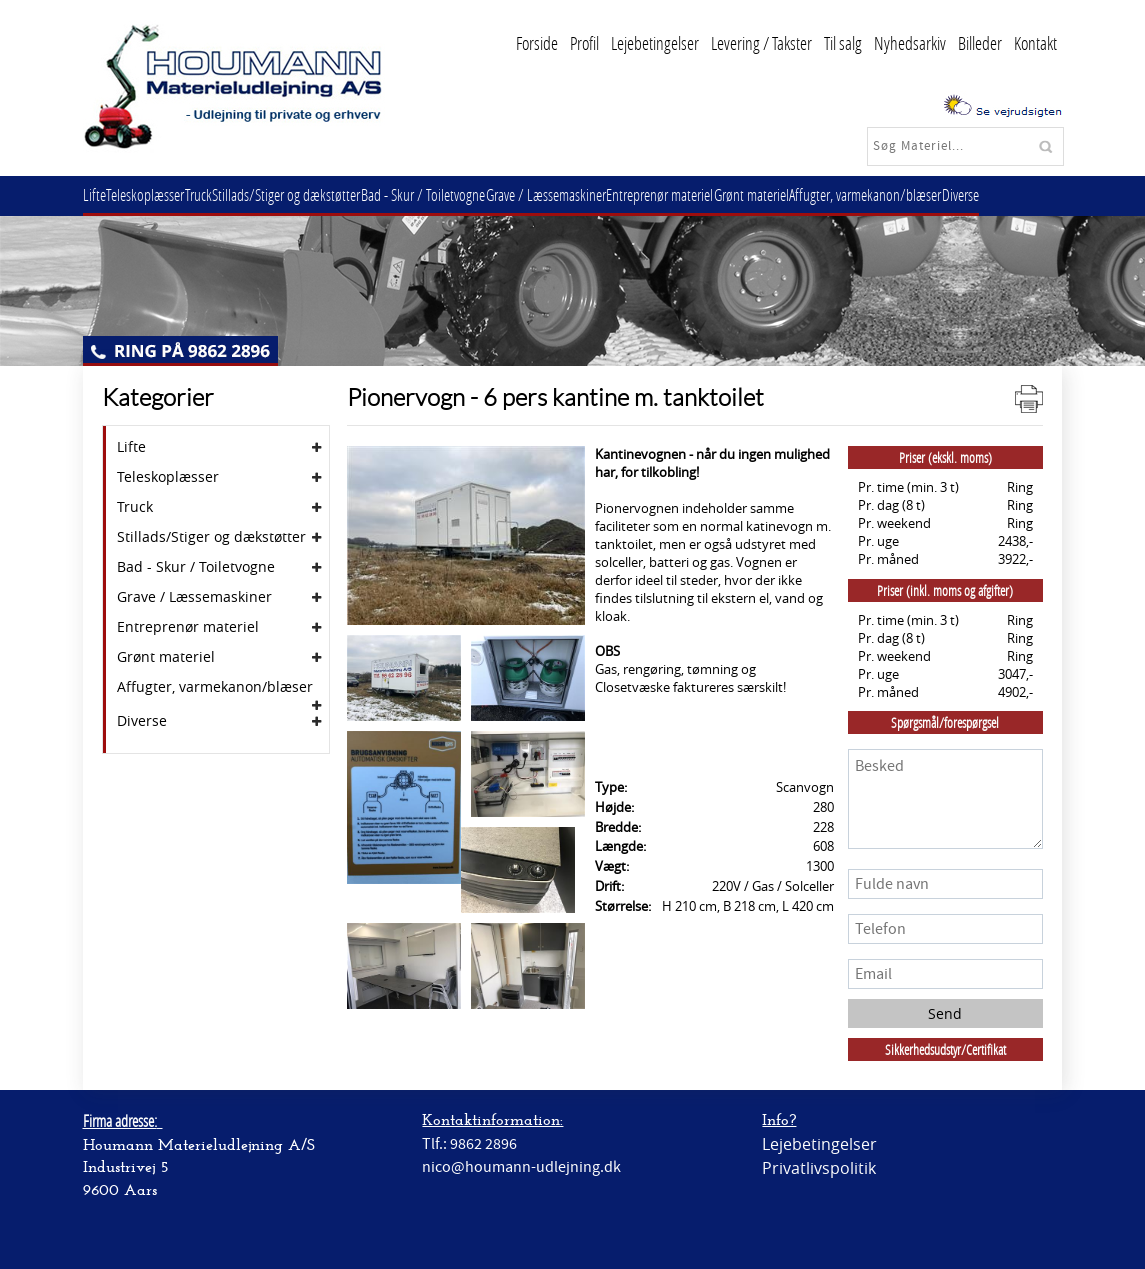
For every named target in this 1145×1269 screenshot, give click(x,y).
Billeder (980, 43)
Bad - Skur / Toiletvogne (457, 194)
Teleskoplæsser (157, 194)
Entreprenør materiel (708, 194)
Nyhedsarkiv (910, 43)
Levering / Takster (761, 43)
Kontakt (1035, 43)
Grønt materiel (807, 194)
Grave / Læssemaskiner (587, 194)
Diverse (1031, 194)
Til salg (843, 43)
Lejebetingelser (655, 43)
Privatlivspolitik (819, 1168)
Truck (217, 194)
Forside (537, 43)
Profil (584, 43)
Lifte (98, 194)
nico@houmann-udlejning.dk (521, 1167)
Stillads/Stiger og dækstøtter (313, 194)
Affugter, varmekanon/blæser (929, 194)
